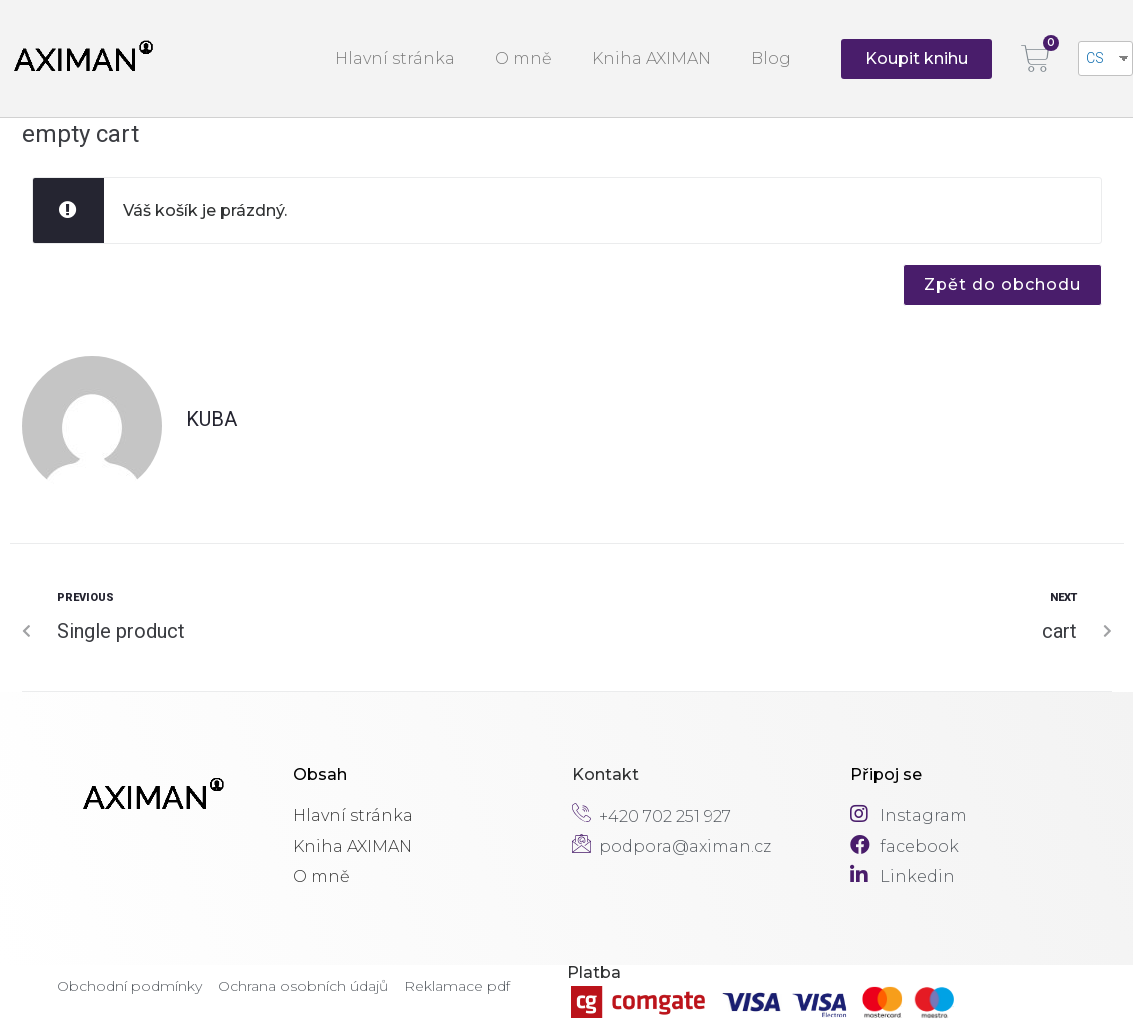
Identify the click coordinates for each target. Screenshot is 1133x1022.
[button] (916, 59)
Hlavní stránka (395, 58)
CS (1095, 58)
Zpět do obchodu (1002, 284)
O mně (523, 58)
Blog (771, 58)
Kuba (211, 419)
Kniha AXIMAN (651, 58)
